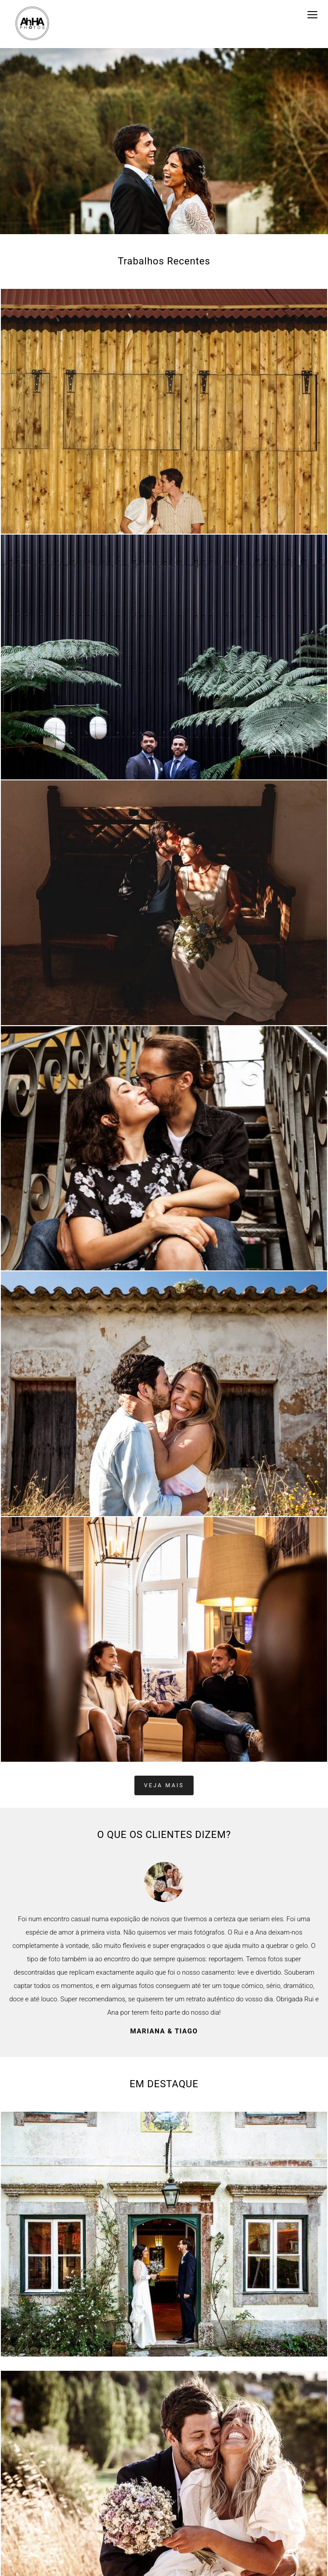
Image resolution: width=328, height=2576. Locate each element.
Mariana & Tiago (164, 2031)
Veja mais (164, 1785)
